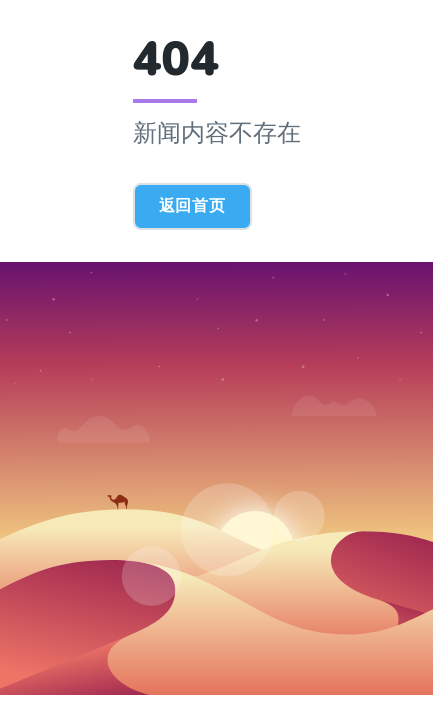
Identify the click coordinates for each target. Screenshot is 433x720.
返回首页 (192, 206)
